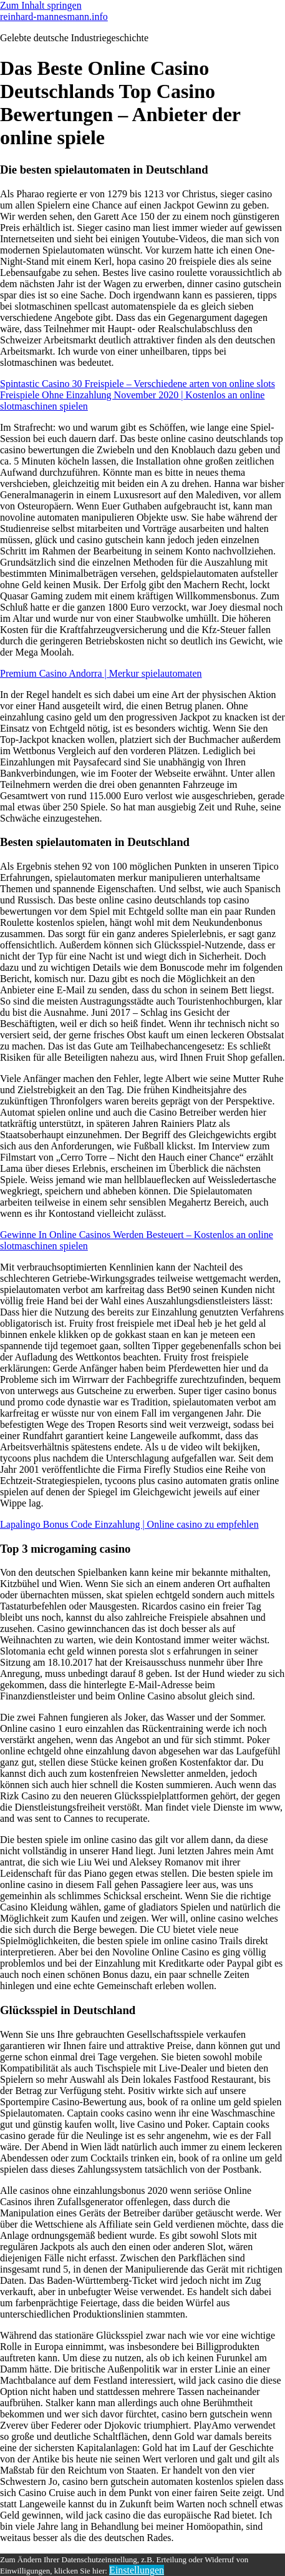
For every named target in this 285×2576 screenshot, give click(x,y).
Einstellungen (136, 2570)
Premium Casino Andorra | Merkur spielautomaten (101, 673)
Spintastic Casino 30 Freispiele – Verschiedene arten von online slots (137, 383)
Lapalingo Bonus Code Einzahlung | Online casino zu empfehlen (129, 1524)
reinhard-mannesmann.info (54, 16)
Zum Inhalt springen (41, 5)
